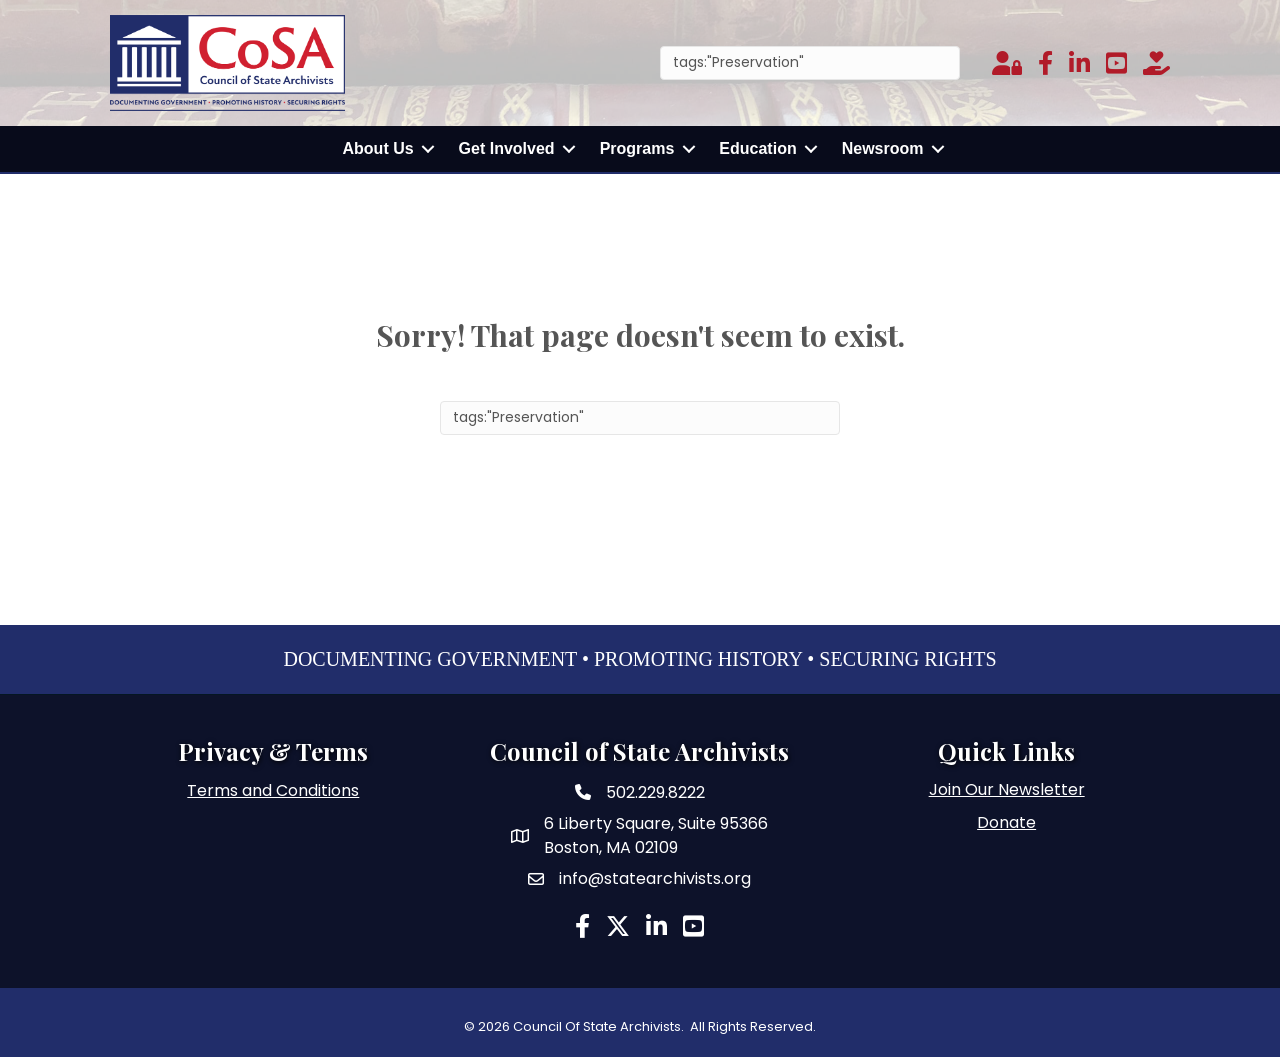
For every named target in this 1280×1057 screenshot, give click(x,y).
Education (757, 148)
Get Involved (507, 148)
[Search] (810, 63)
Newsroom (883, 148)
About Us (378, 148)
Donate (1006, 822)
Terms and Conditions (273, 790)
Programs (637, 148)
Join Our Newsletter (1007, 789)
